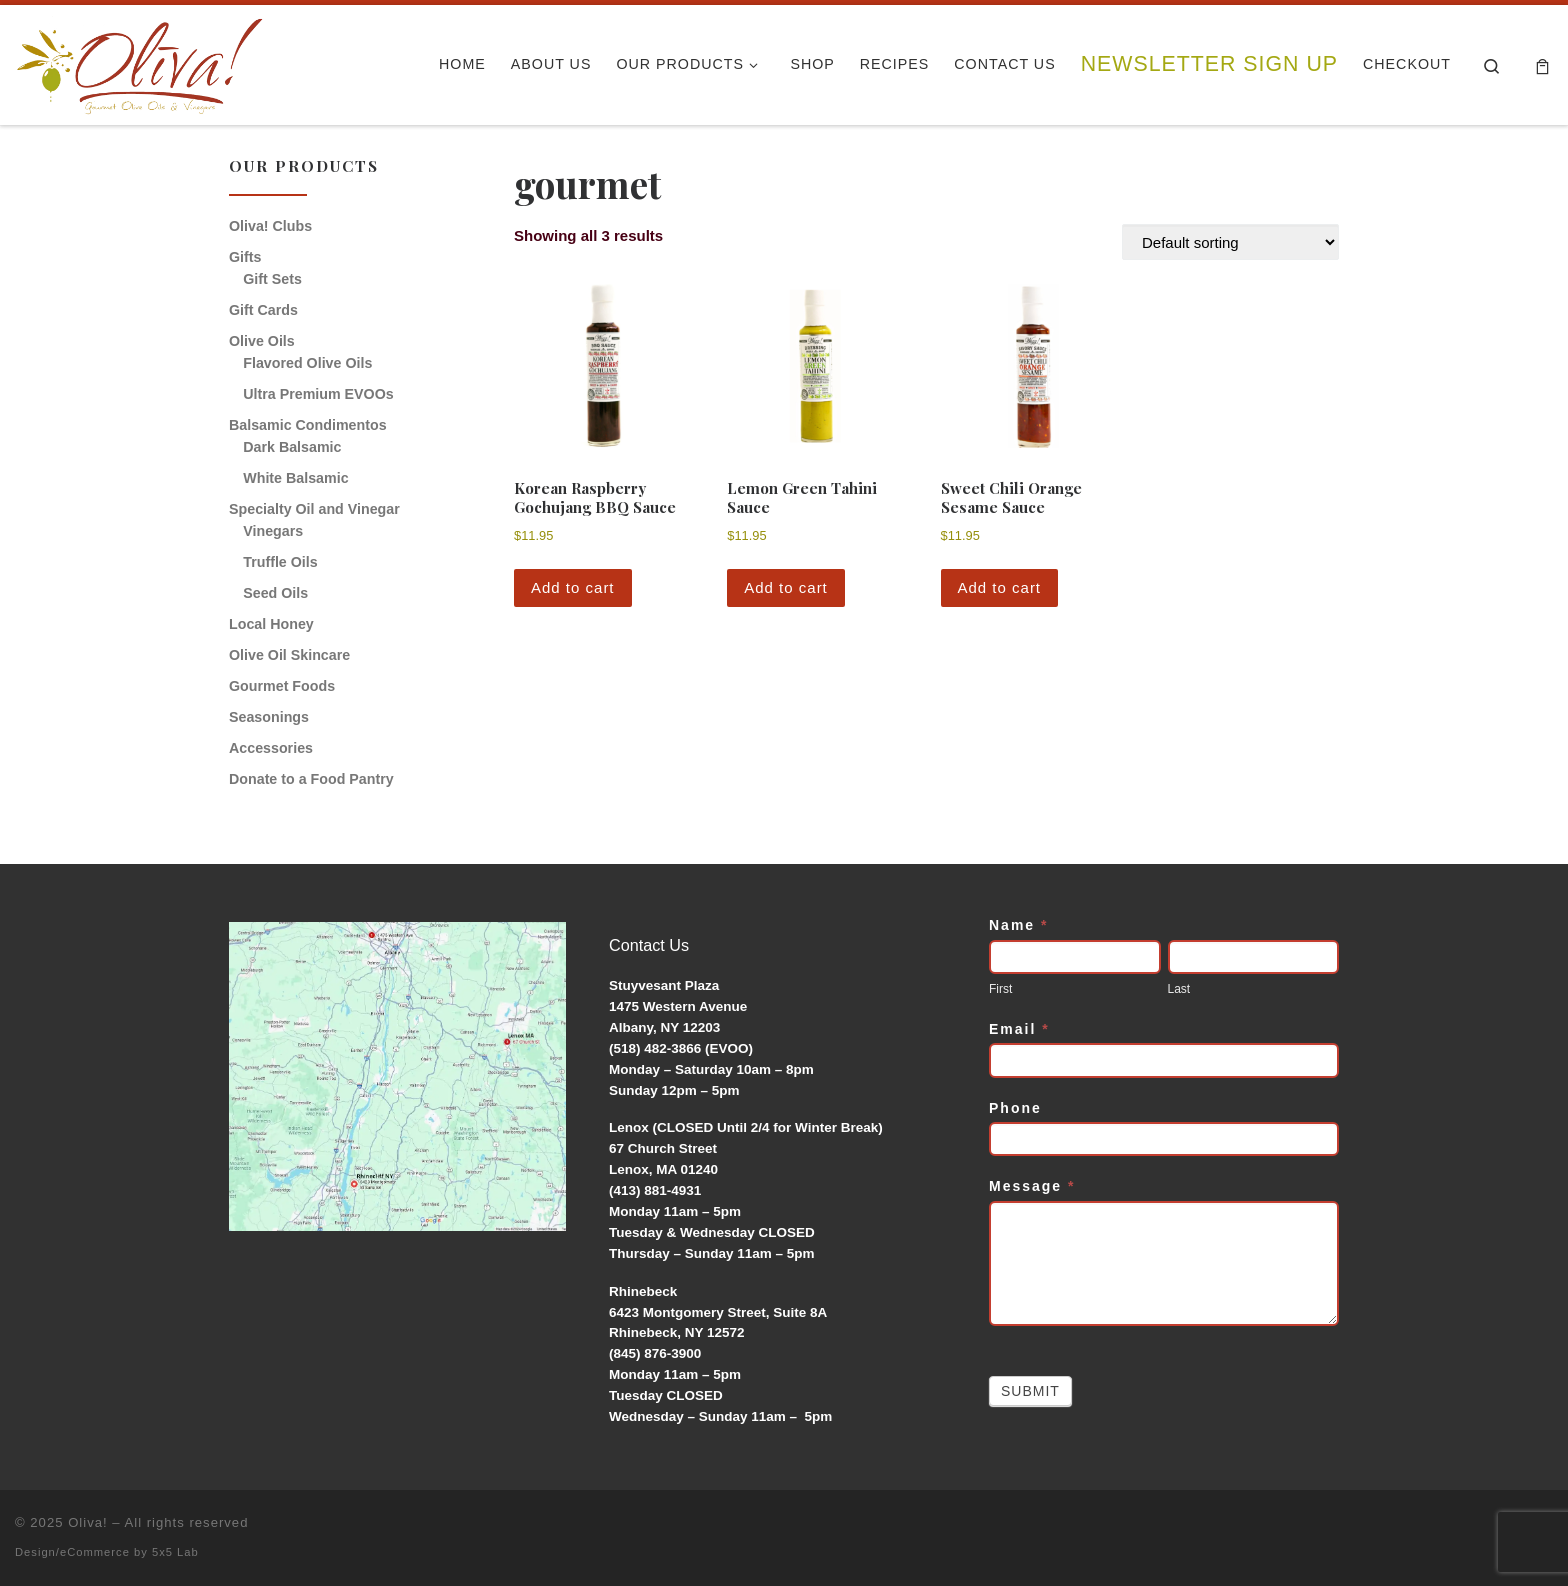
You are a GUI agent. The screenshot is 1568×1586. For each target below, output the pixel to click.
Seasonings (269, 717)
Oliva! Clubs (270, 226)
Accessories (271, 748)
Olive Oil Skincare (289, 655)
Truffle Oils (280, 562)
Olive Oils (262, 341)
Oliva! (88, 1522)
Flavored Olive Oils (307, 363)
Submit (1030, 1391)
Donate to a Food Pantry (311, 779)
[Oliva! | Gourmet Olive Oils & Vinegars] (140, 59)
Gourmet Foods (282, 686)
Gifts (245, 257)
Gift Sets (272, 279)
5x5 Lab (175, 1552)
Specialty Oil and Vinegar (314, 509)
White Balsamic (295, 478)
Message (1032, 1186)
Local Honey (271, 624)
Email (1019, 1029)
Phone (1015, 1108)
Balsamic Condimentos (308, 425)
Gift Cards (263, 310)
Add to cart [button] (573, 587)
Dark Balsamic (292, 447)
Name (1018, 925)
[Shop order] (1230, 242)
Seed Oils (275, 593)
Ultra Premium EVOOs (318, 394)
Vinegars (273, 531)
